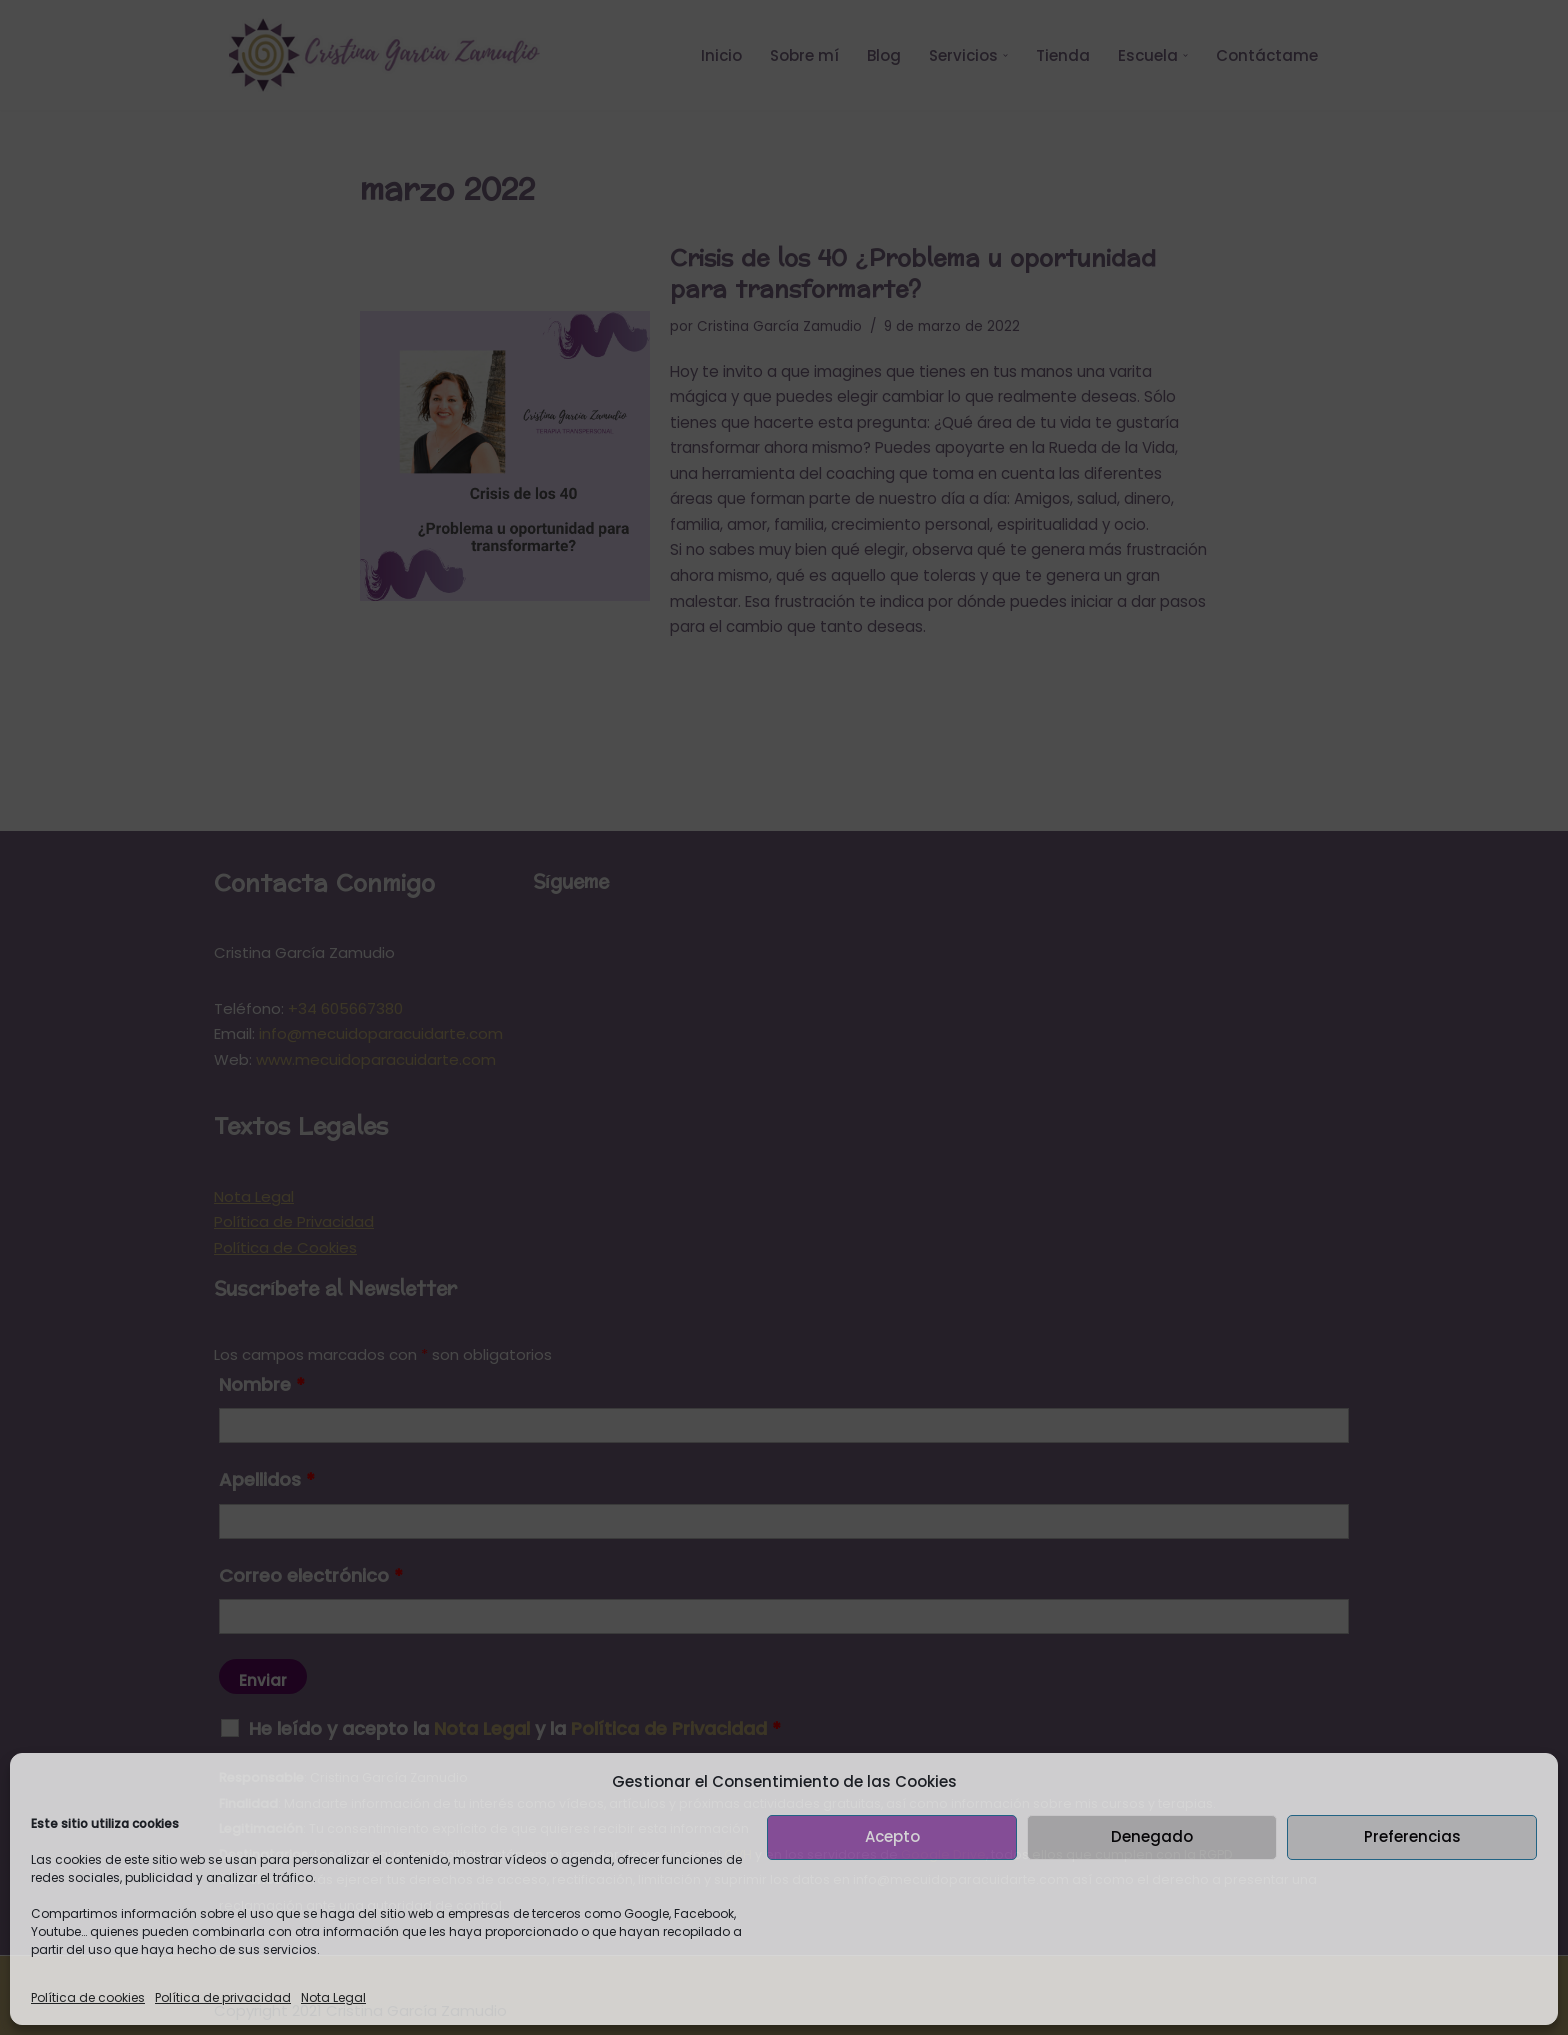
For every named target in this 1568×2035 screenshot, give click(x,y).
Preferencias (1412, 1836)
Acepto (892, 1836)
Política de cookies (88, 1997)
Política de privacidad (223, 1997)
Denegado (1152, 1836)
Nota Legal (333, 1997)
